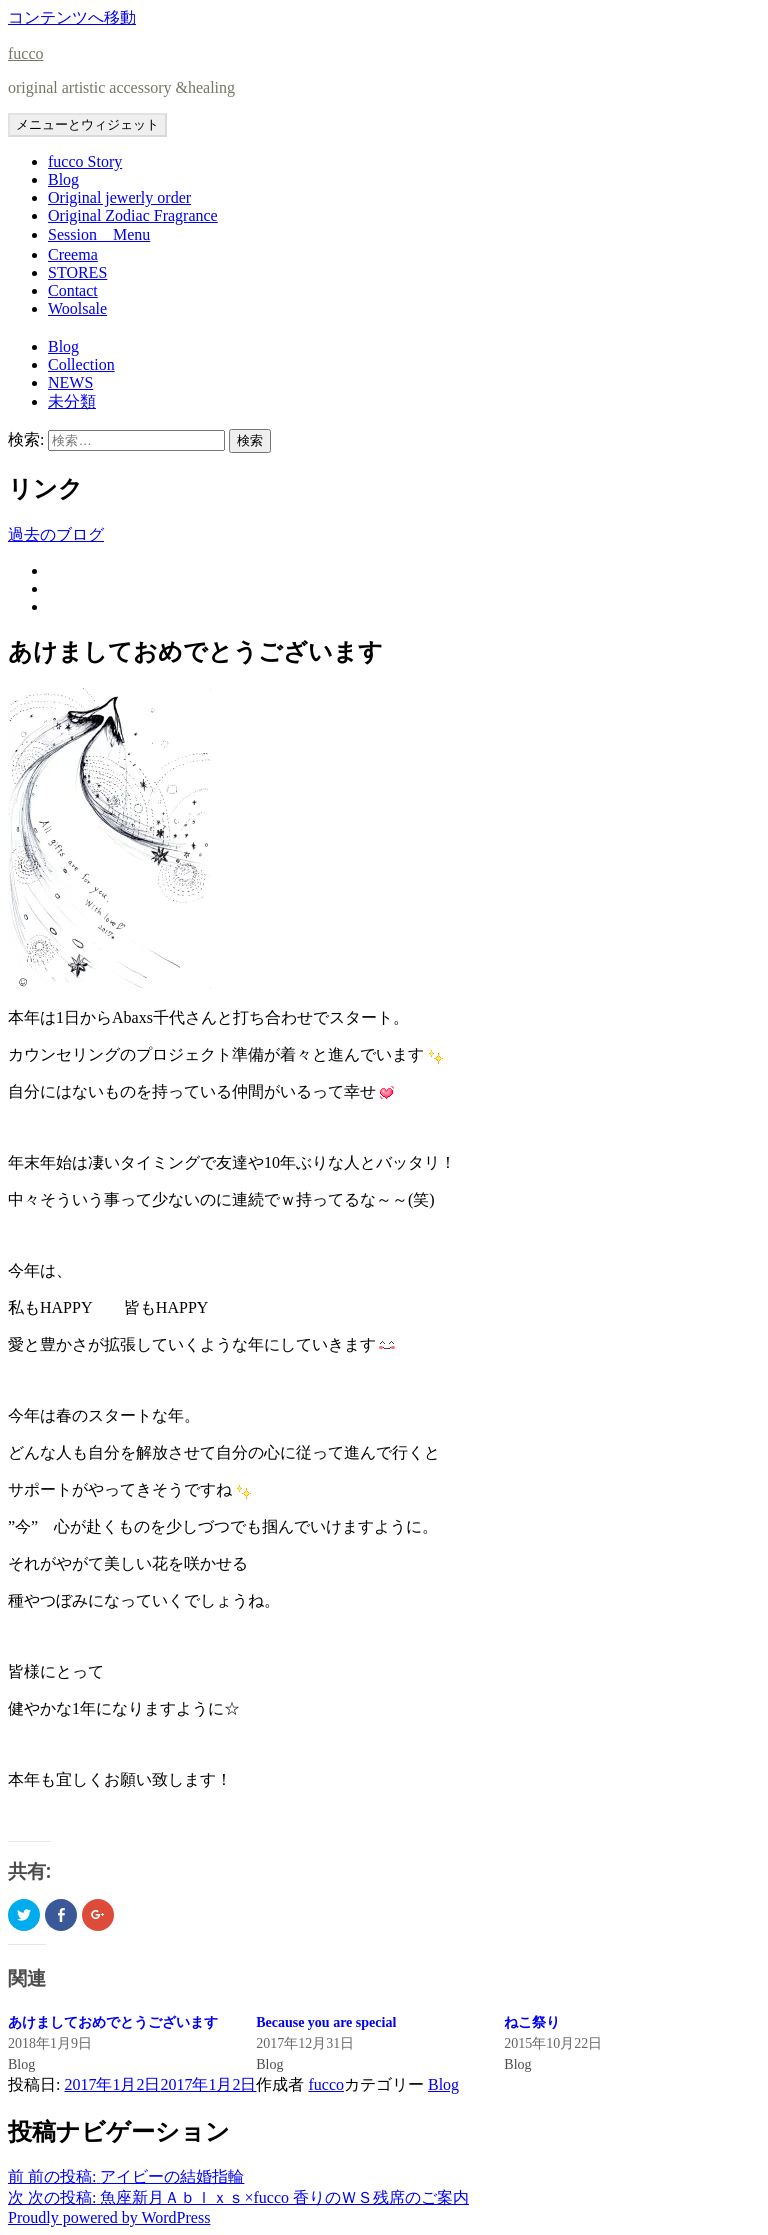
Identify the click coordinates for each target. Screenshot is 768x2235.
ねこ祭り (532, 2022)
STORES (77, 272)
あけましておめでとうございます (113, 2022)
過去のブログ (56, 534)
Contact (73, 290)
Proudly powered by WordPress (109, 2217)
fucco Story (85, 161)
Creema (73, 254)
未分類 (72, 401)
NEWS (70, 382)
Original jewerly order (119, 197)
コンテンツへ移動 (72, 17)
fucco (26, 53)
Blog (63, 179)
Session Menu (99, 234)
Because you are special (326, 2022)
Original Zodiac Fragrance (133, 215)
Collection (81, 364)
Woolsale (77, 308)
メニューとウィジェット (87, 124)
